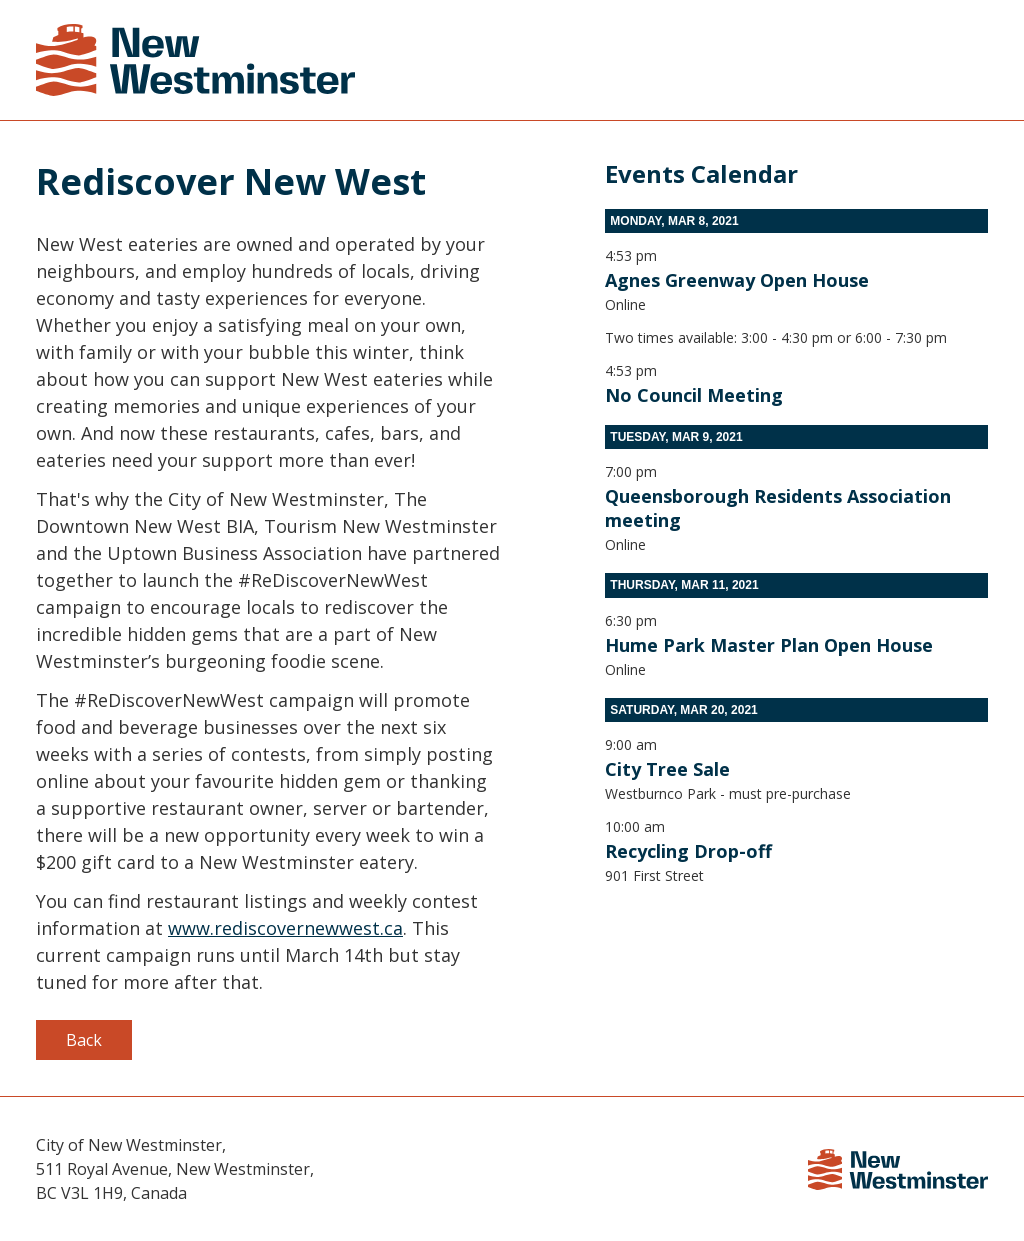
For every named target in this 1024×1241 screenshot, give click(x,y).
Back (84, 1040)
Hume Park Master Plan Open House (769, 645)
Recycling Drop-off (688, 851)
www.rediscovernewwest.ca (285, 928)
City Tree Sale (667, 769)
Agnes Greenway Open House (737, 280)
